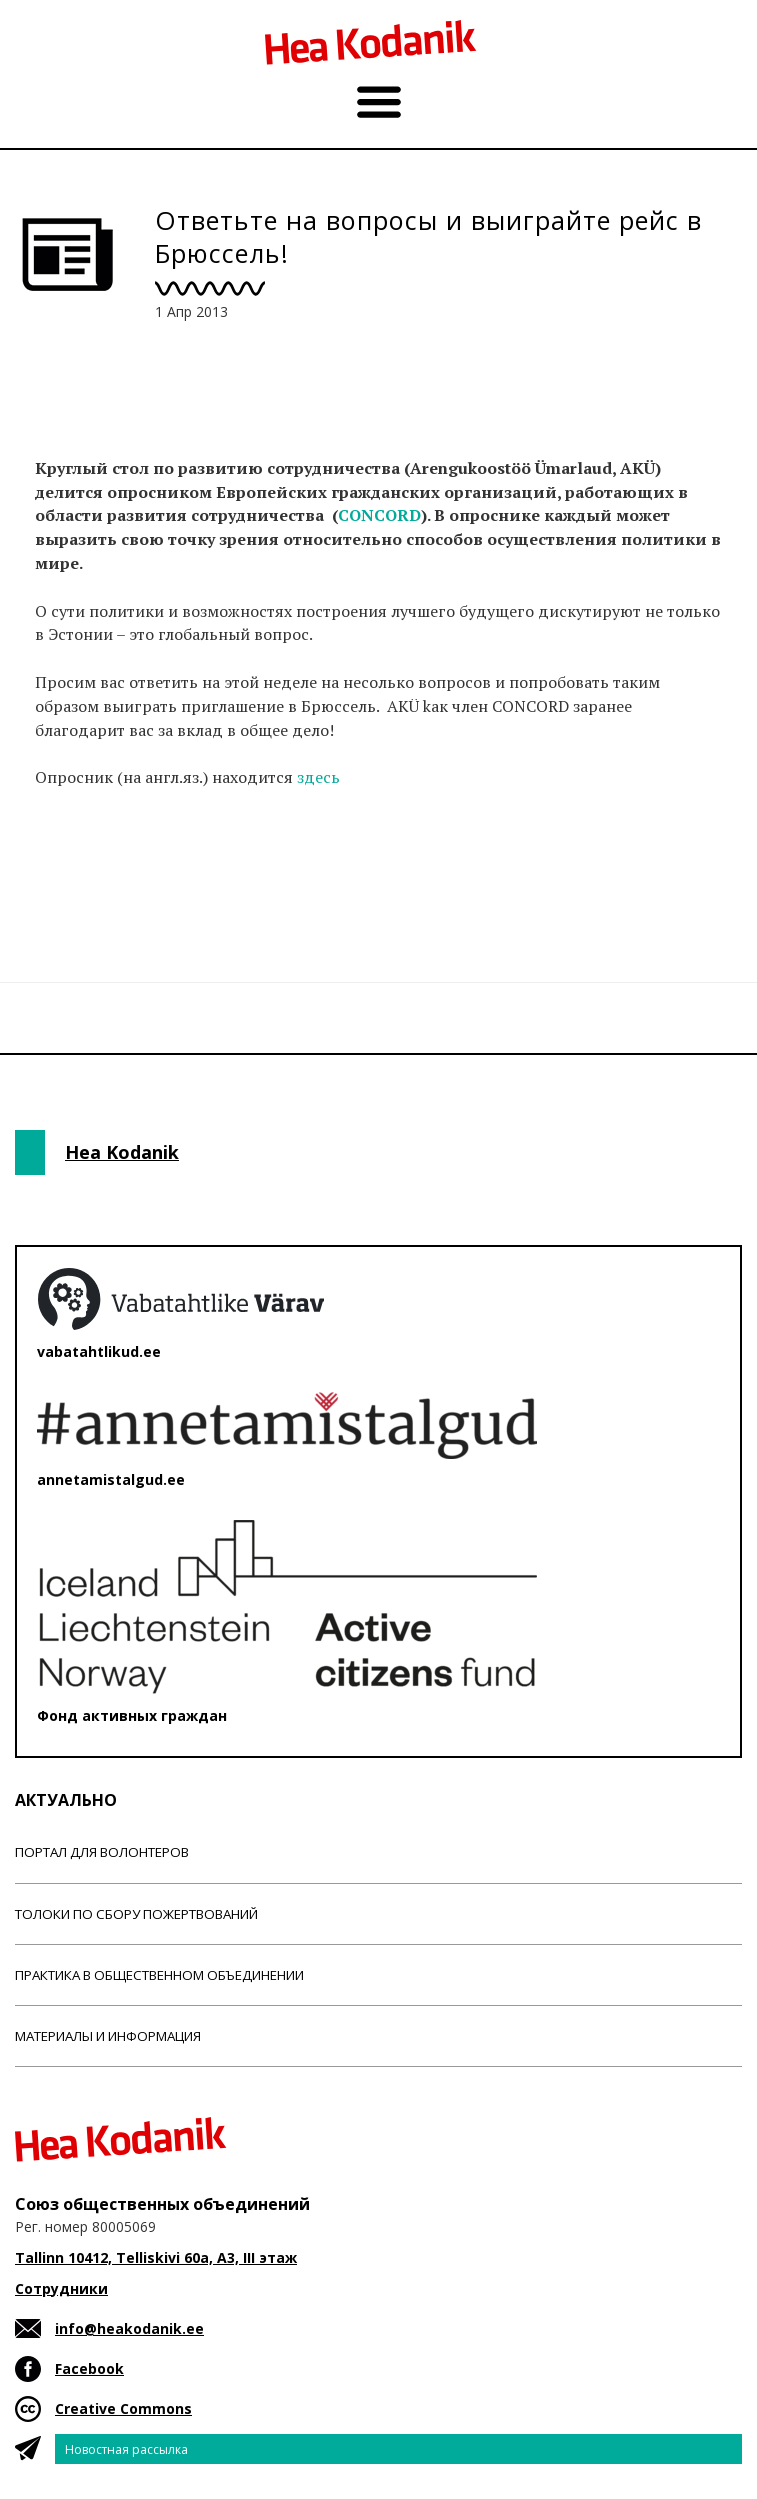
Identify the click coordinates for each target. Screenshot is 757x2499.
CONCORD (379, 515)
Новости (69, 880)
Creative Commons (123, 2408)
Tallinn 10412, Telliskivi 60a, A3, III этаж (156, 2257)
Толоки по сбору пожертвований (136, 1914)
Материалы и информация (108, 2036)
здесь (318, 777)
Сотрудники (61, 2288)
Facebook (89, 2368)
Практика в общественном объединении (159, 1975)
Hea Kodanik (122, 1152)
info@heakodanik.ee (129, 2328)
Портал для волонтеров (102, 1852)
